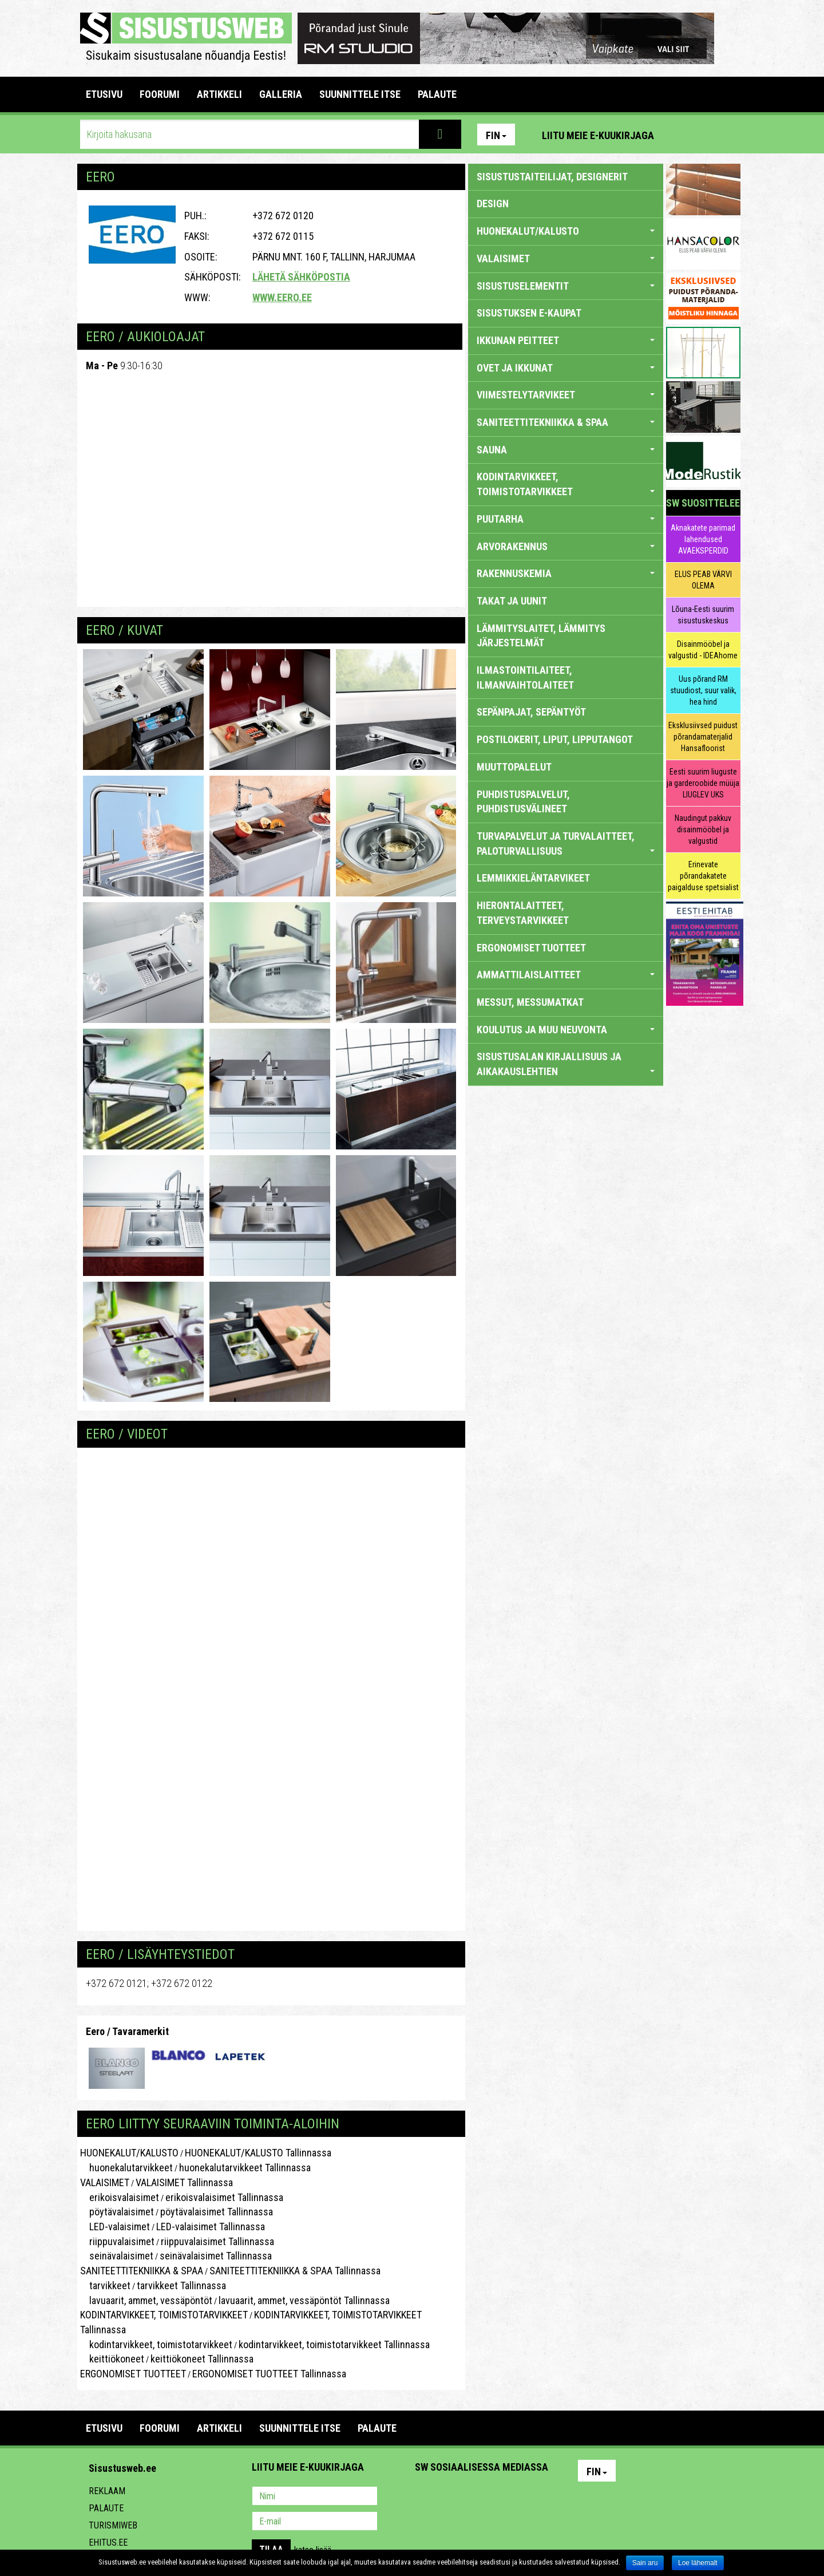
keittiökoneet (112, 2359)
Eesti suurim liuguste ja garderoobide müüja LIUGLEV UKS (703, 783)
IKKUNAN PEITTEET (566, 340)
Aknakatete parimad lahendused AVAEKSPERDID (703, 539)
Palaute (106, 2508)
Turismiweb (113, 2525)
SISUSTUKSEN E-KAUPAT (529, 313)
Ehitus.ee (108, 2542)
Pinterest (680, 134)
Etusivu (104, 94)
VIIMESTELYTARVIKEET (566, 395)
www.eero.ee (282, 297)
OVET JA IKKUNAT (566, 368)
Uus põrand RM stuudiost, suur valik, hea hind (703, 690)
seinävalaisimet (116, 2256)
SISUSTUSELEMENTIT (566, 286)
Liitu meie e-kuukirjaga (598, 135)
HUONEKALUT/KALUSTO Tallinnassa (258, 2153)
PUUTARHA (566, 519)
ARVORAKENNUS (566, 546)
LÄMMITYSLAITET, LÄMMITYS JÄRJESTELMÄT (541, 635)
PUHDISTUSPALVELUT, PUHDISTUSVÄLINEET (523, 801)
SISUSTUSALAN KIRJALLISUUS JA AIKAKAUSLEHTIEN (566, 1063)
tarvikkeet (105, 2285)
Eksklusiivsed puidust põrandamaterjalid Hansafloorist (703, 737)
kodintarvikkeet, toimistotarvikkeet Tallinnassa (334, 2344)
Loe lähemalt (698, 2563)
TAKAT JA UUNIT (512, 601)
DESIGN (493, 203)
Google (524, 2497)
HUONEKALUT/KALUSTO (129, 2153)
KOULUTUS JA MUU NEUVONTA (566, 1030)
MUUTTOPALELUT (514, 767)
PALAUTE (437, 94)
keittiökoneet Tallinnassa (201, 2359)
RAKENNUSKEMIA (566, 573)
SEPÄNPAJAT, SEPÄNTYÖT (531, 712)
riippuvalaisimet (117, 2241)
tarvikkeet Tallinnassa (181, 2285)
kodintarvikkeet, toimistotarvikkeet (156, 2344)
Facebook (704, 134)
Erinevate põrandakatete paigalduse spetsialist (703, 876)
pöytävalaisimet (117, 2212)
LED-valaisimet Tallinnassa (210, 2227)
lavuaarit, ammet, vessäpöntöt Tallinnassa (304, 2300)
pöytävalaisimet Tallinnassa (216, 2212)
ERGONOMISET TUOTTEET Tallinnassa (269, 2374)
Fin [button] (496, 135)
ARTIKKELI (219, 94)
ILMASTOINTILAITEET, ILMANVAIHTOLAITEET (525, 677)
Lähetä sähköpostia (301, 277)
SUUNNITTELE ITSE (360, 94)
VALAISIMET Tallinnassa (184, 2182)
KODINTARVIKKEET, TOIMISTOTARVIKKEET (164, 2315)
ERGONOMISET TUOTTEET (133, 2374)
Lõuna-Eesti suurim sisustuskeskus (703, 615)
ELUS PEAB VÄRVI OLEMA (703, 580)
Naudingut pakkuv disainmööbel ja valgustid (703, 829)
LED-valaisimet (115, 2227)
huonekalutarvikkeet (126, 2168)
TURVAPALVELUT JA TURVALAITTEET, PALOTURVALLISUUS (566, 843)
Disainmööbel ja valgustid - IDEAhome (703, 649)
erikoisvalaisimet (119, 2197)
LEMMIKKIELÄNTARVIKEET (533, 878)
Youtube (729, 134)
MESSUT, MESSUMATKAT (530, 1002)
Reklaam (107, 2491)
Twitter (499, 2497)
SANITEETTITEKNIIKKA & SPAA (141, 2271)
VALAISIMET (104, 2182)
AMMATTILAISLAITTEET (566, 975)
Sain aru (645, 2563)
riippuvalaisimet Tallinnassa (217, 2241)
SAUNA (566, 450)
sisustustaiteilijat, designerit (552, 177)
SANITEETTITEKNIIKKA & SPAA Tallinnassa (295, 2271)
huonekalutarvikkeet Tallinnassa (245, 2168)
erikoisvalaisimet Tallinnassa (224, 2197)
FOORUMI (160, 94)
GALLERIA (280, 94)
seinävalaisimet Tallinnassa (216, 2256)
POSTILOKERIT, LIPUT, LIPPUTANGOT (555, 739)
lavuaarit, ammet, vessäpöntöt (146, 2300)
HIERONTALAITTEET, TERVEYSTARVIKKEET (523, 912)
